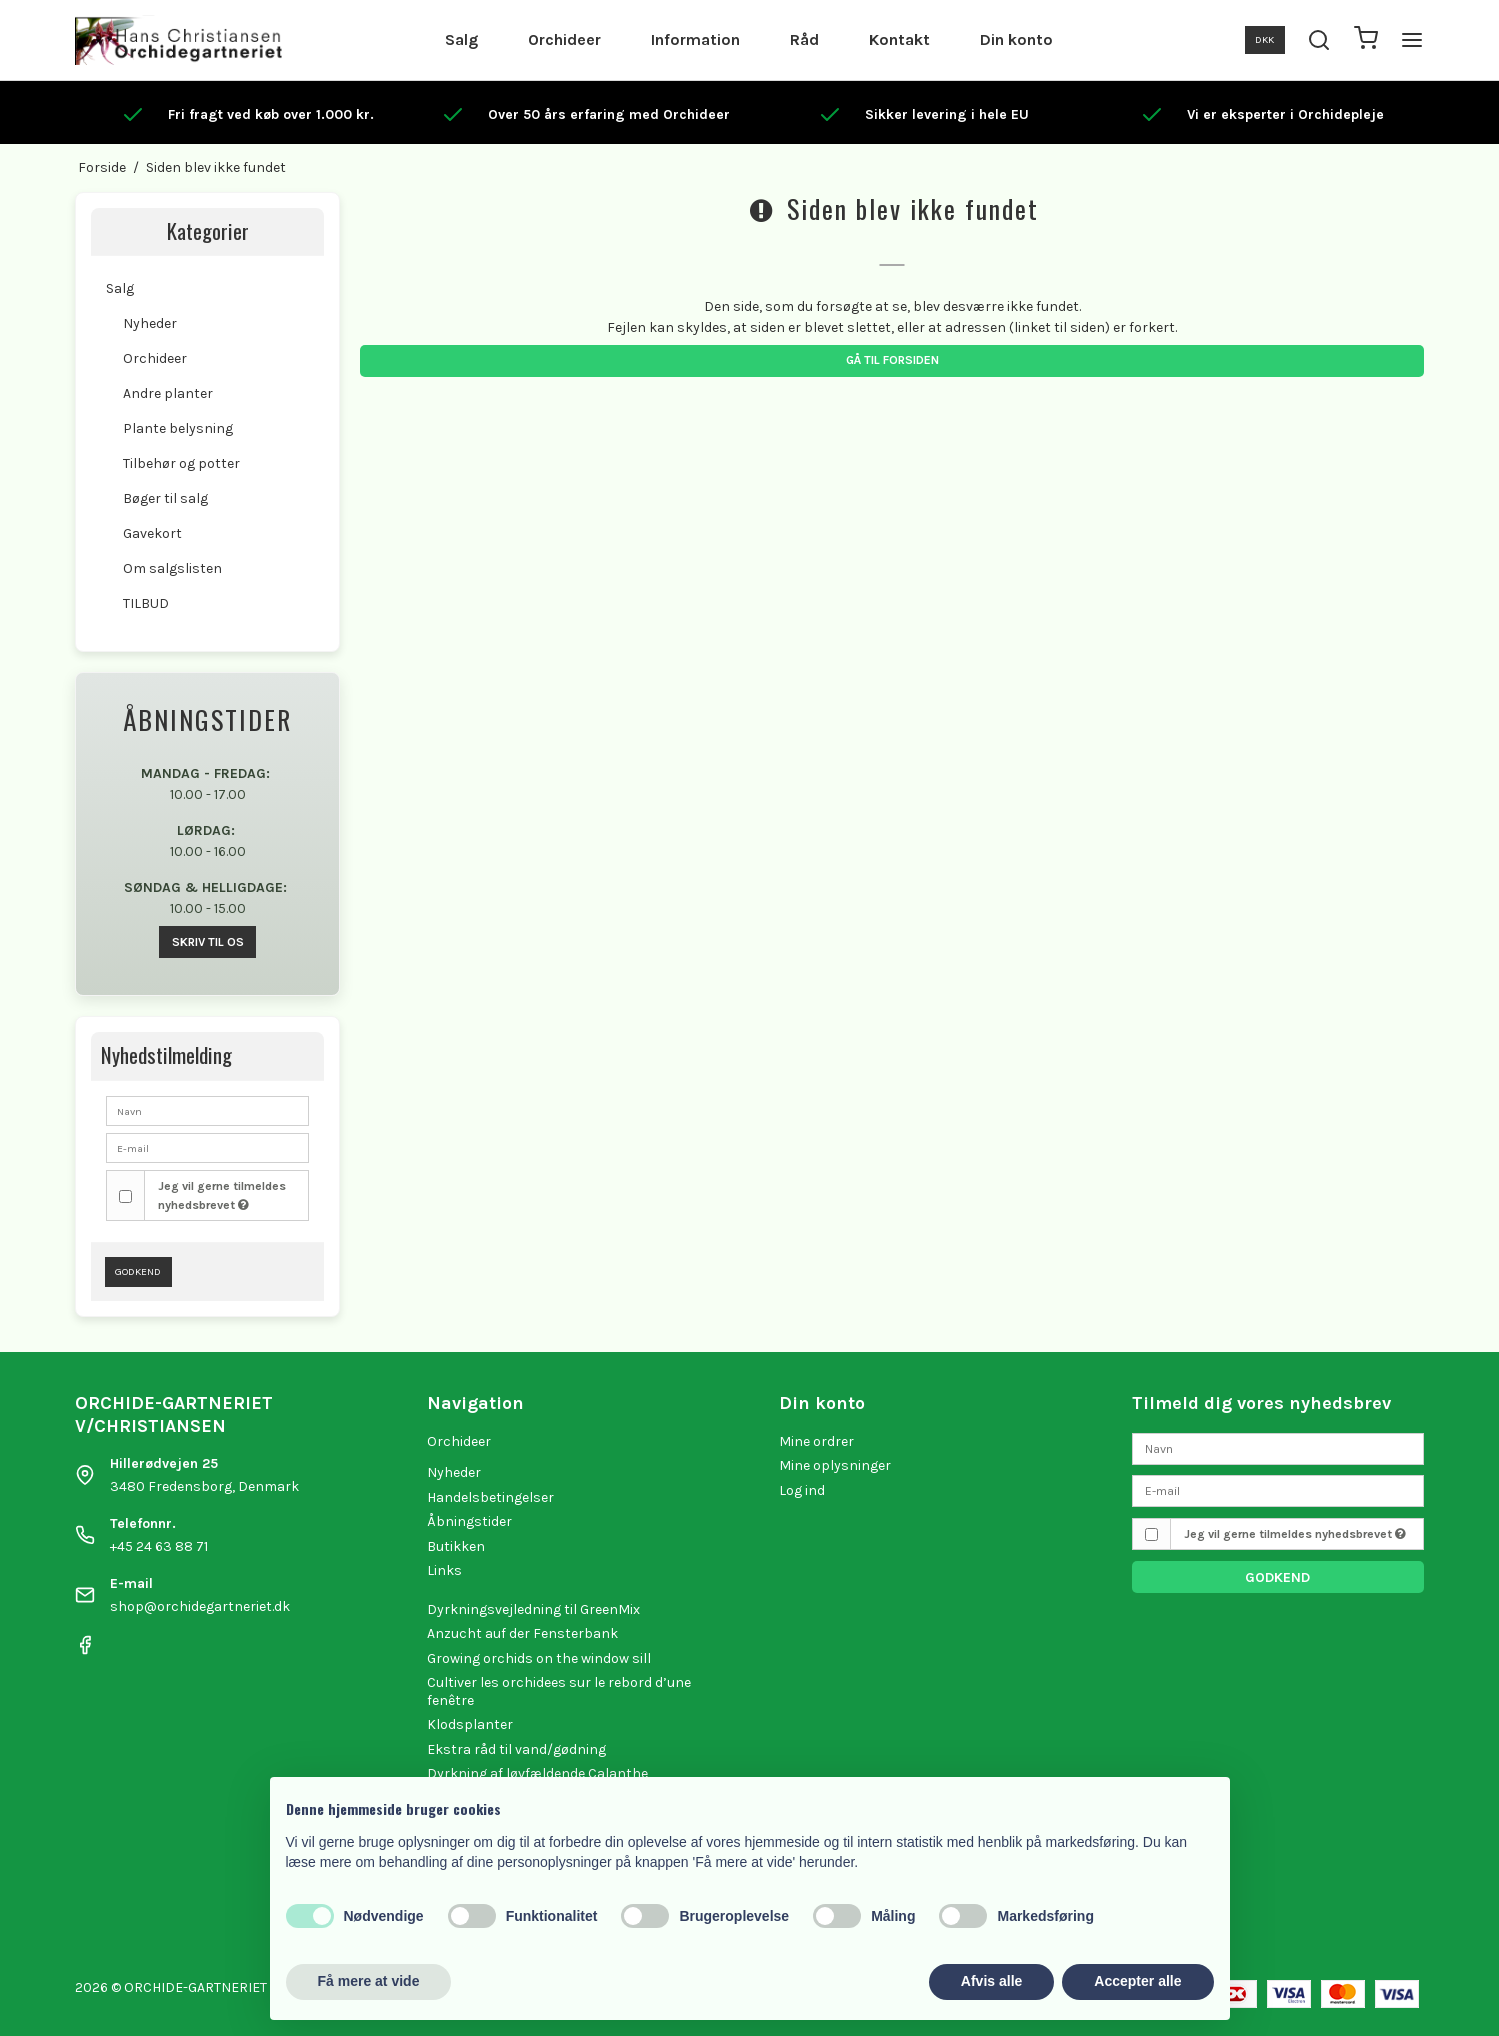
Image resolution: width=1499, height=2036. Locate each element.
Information (695, 39)
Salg (461, 39)
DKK (1264, 39)
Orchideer (564, 39)
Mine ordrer (816, 1441)
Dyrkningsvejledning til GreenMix (533, 1609)
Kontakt (899, 39)
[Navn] (1278, 1447)
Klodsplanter (470, 1724)
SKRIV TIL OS (208, 942)
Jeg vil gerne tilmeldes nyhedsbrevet (222, 1195)
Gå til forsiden (892, 360)
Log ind (802, 1490)
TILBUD (146, 603)
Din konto (1016, 39)
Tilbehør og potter (181, 463)
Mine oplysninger (835, 1465)
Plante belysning (178, 428)
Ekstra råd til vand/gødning (516, 1749)
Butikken (456, 1546)
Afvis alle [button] (991, 1981)
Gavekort (152, 533)
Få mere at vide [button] (369, 1981)
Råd (804, 39)
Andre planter (168, 393)
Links (444, 1570)
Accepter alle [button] (1137, 1981)
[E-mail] (1278, 1490)
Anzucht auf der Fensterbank (522, 1633)
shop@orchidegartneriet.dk (200, 1606)
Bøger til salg (165, 498)
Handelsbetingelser (490, 1497)
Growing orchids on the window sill (539, 1658)
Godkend (138, 1271)
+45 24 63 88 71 (159, 1546)
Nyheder (150, 323)
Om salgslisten (172, 568)
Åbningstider (469, 1521)
